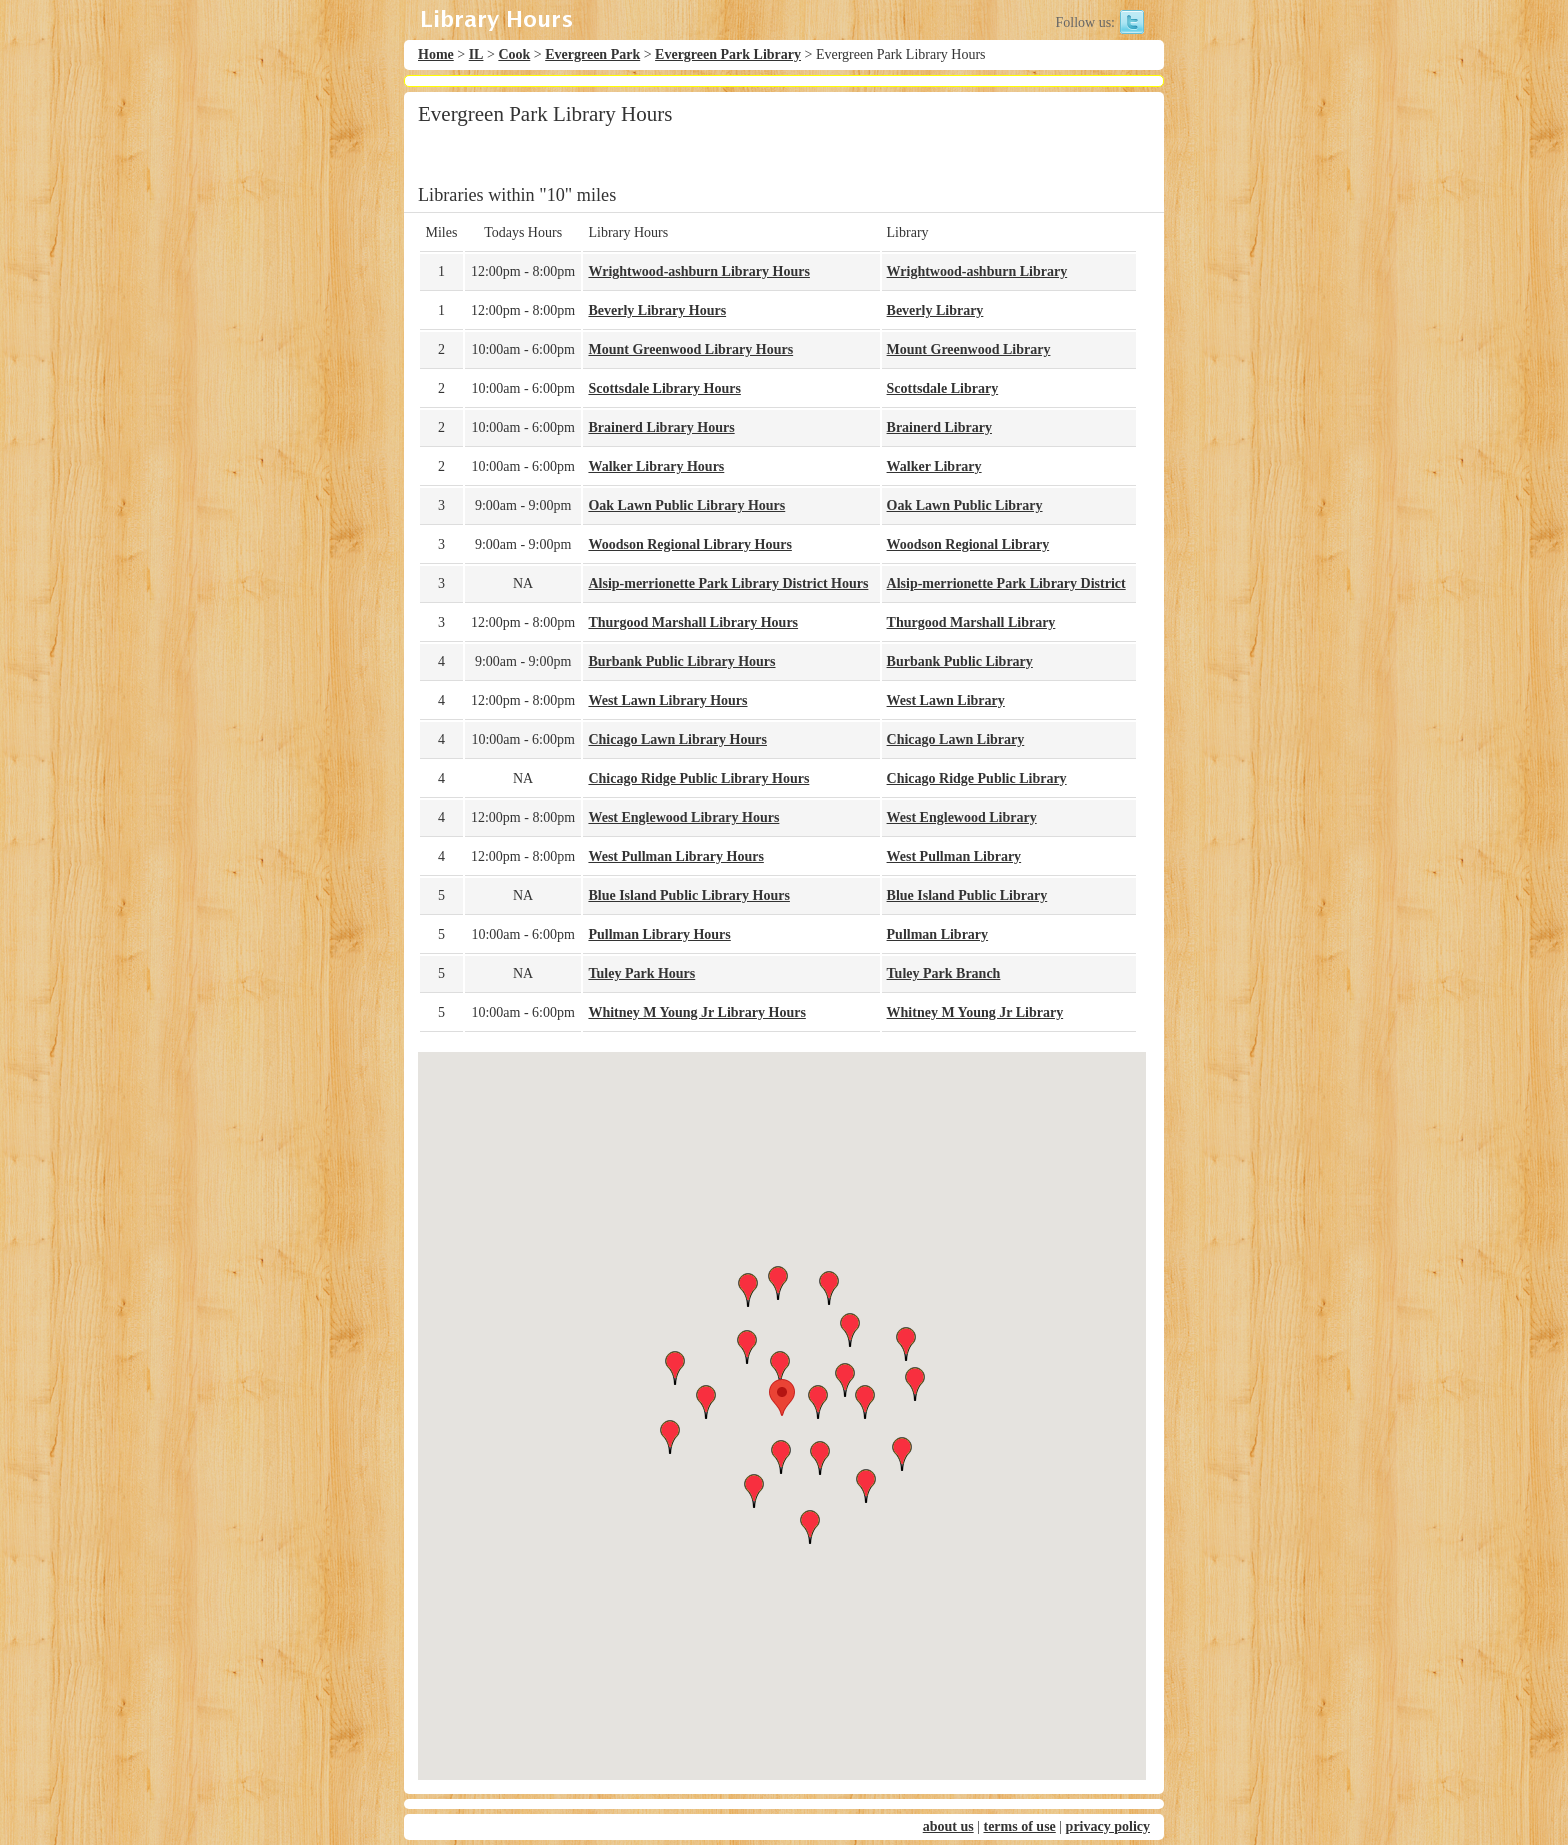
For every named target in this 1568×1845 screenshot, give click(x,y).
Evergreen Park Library (728, 54)
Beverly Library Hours (657, 310)
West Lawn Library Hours (667, 700)
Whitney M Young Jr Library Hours (696, 1012)
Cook (514, 54)
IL (476, 54)
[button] (782, 1397)
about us (948, 1826)
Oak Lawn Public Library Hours (686, 505)
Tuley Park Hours (641, 973)
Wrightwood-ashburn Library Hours (698, 271)
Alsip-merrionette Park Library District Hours (728, 583)
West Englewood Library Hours (683, 817)
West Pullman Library (954, 856)
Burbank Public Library (960, 661)
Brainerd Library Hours (661, 427)
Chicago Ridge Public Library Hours (698, 778)
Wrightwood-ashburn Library (977, 271)
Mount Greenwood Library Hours (690, 349)
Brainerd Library (939, 427)
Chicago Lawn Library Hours (677, 739)
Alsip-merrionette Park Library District (1006, 583)
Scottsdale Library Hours (664, 388)
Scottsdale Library (943, 388)
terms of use (1019, 1826)
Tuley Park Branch (944, 973)
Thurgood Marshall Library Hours (693, 622)
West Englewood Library (962, 817)
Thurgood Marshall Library (971, 622)
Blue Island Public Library (967, 895)
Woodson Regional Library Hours (689, 544)
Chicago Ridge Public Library (977, 778)
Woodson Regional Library (968, 544)
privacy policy (1108, 1826)
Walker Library (934, 466)
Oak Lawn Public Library (965, 505)
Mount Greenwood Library (969, 349)
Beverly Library (935, 310)
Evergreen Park (592, 54)
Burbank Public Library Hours (681, 661)
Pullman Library (938, 934)
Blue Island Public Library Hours (688, 895)
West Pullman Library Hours (675, 856)
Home (436, 54)
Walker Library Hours (656, 466)
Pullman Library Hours (659, 934)
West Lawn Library (946, 700)
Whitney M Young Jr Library (975, 1012)
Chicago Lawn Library (956, 739)
